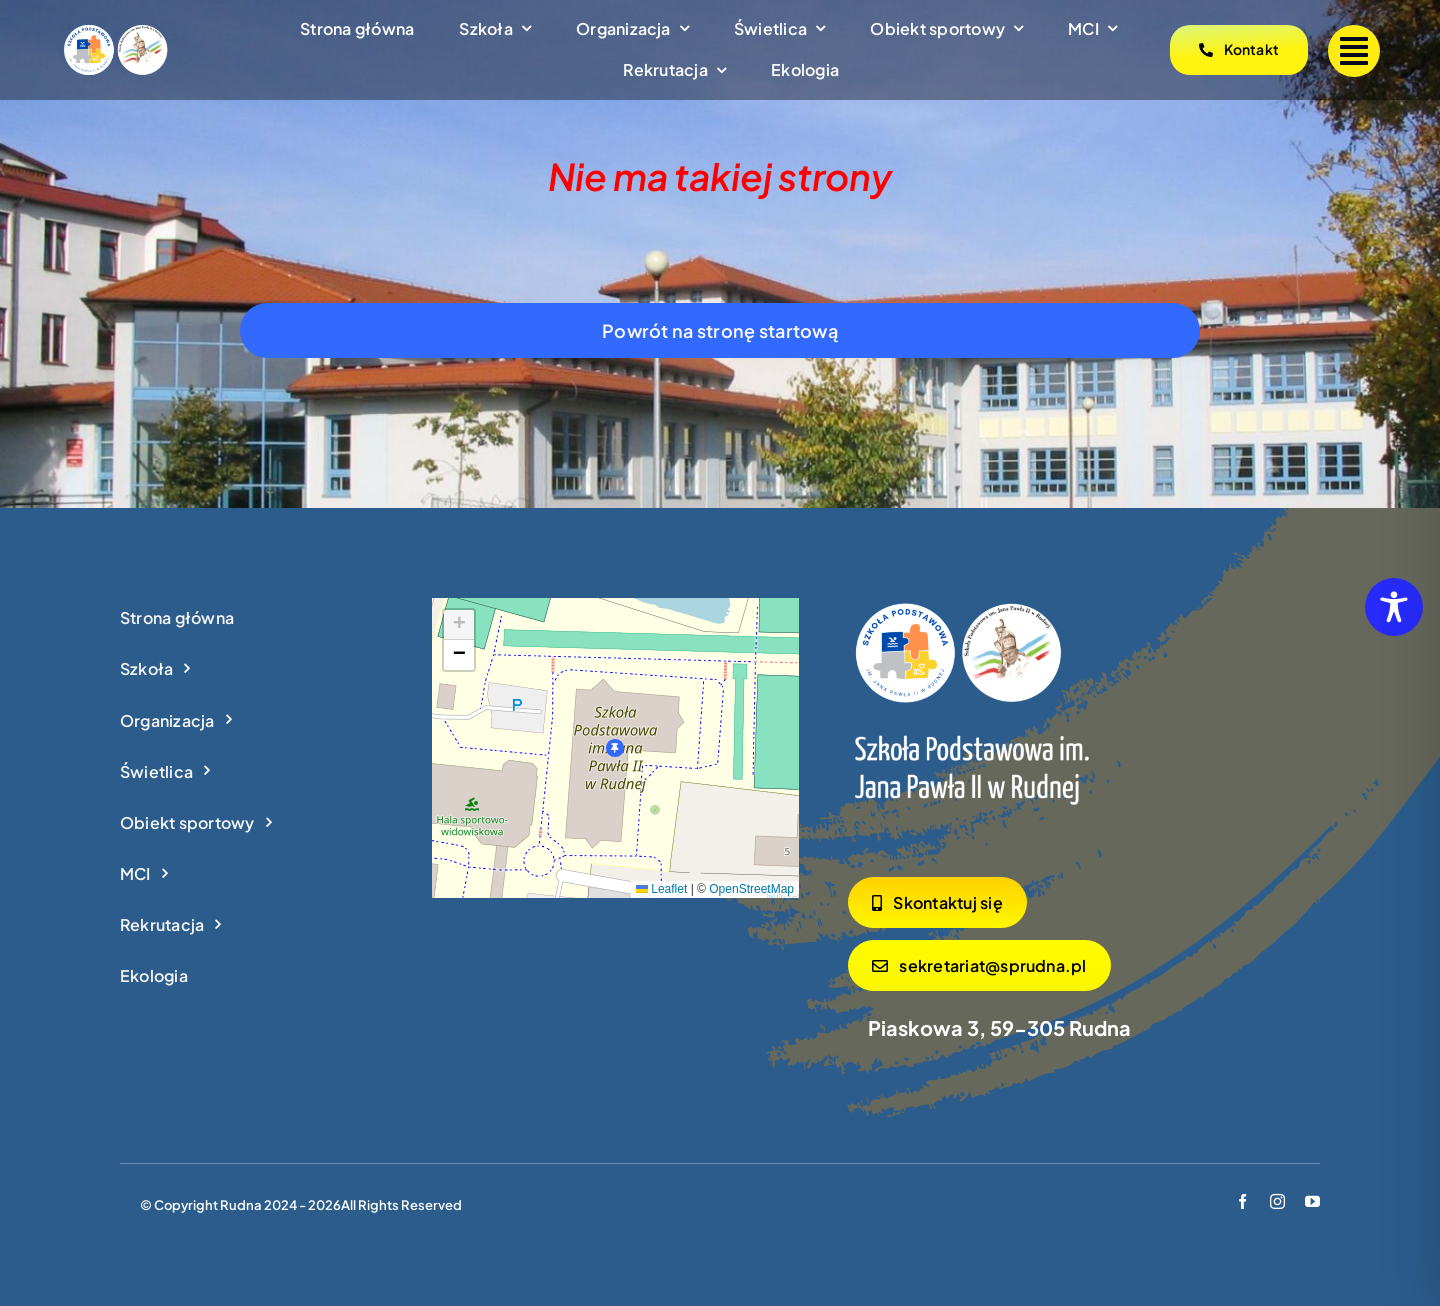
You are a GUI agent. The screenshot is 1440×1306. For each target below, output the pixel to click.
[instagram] (1277, 1201)
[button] (615, 748)
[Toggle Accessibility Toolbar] (1394, 607)
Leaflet (661, 889)
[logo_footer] (973, 716)
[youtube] (1312, 1201)
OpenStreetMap (751, 889)
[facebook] (1242, 1201)
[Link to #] (1354, 51)
